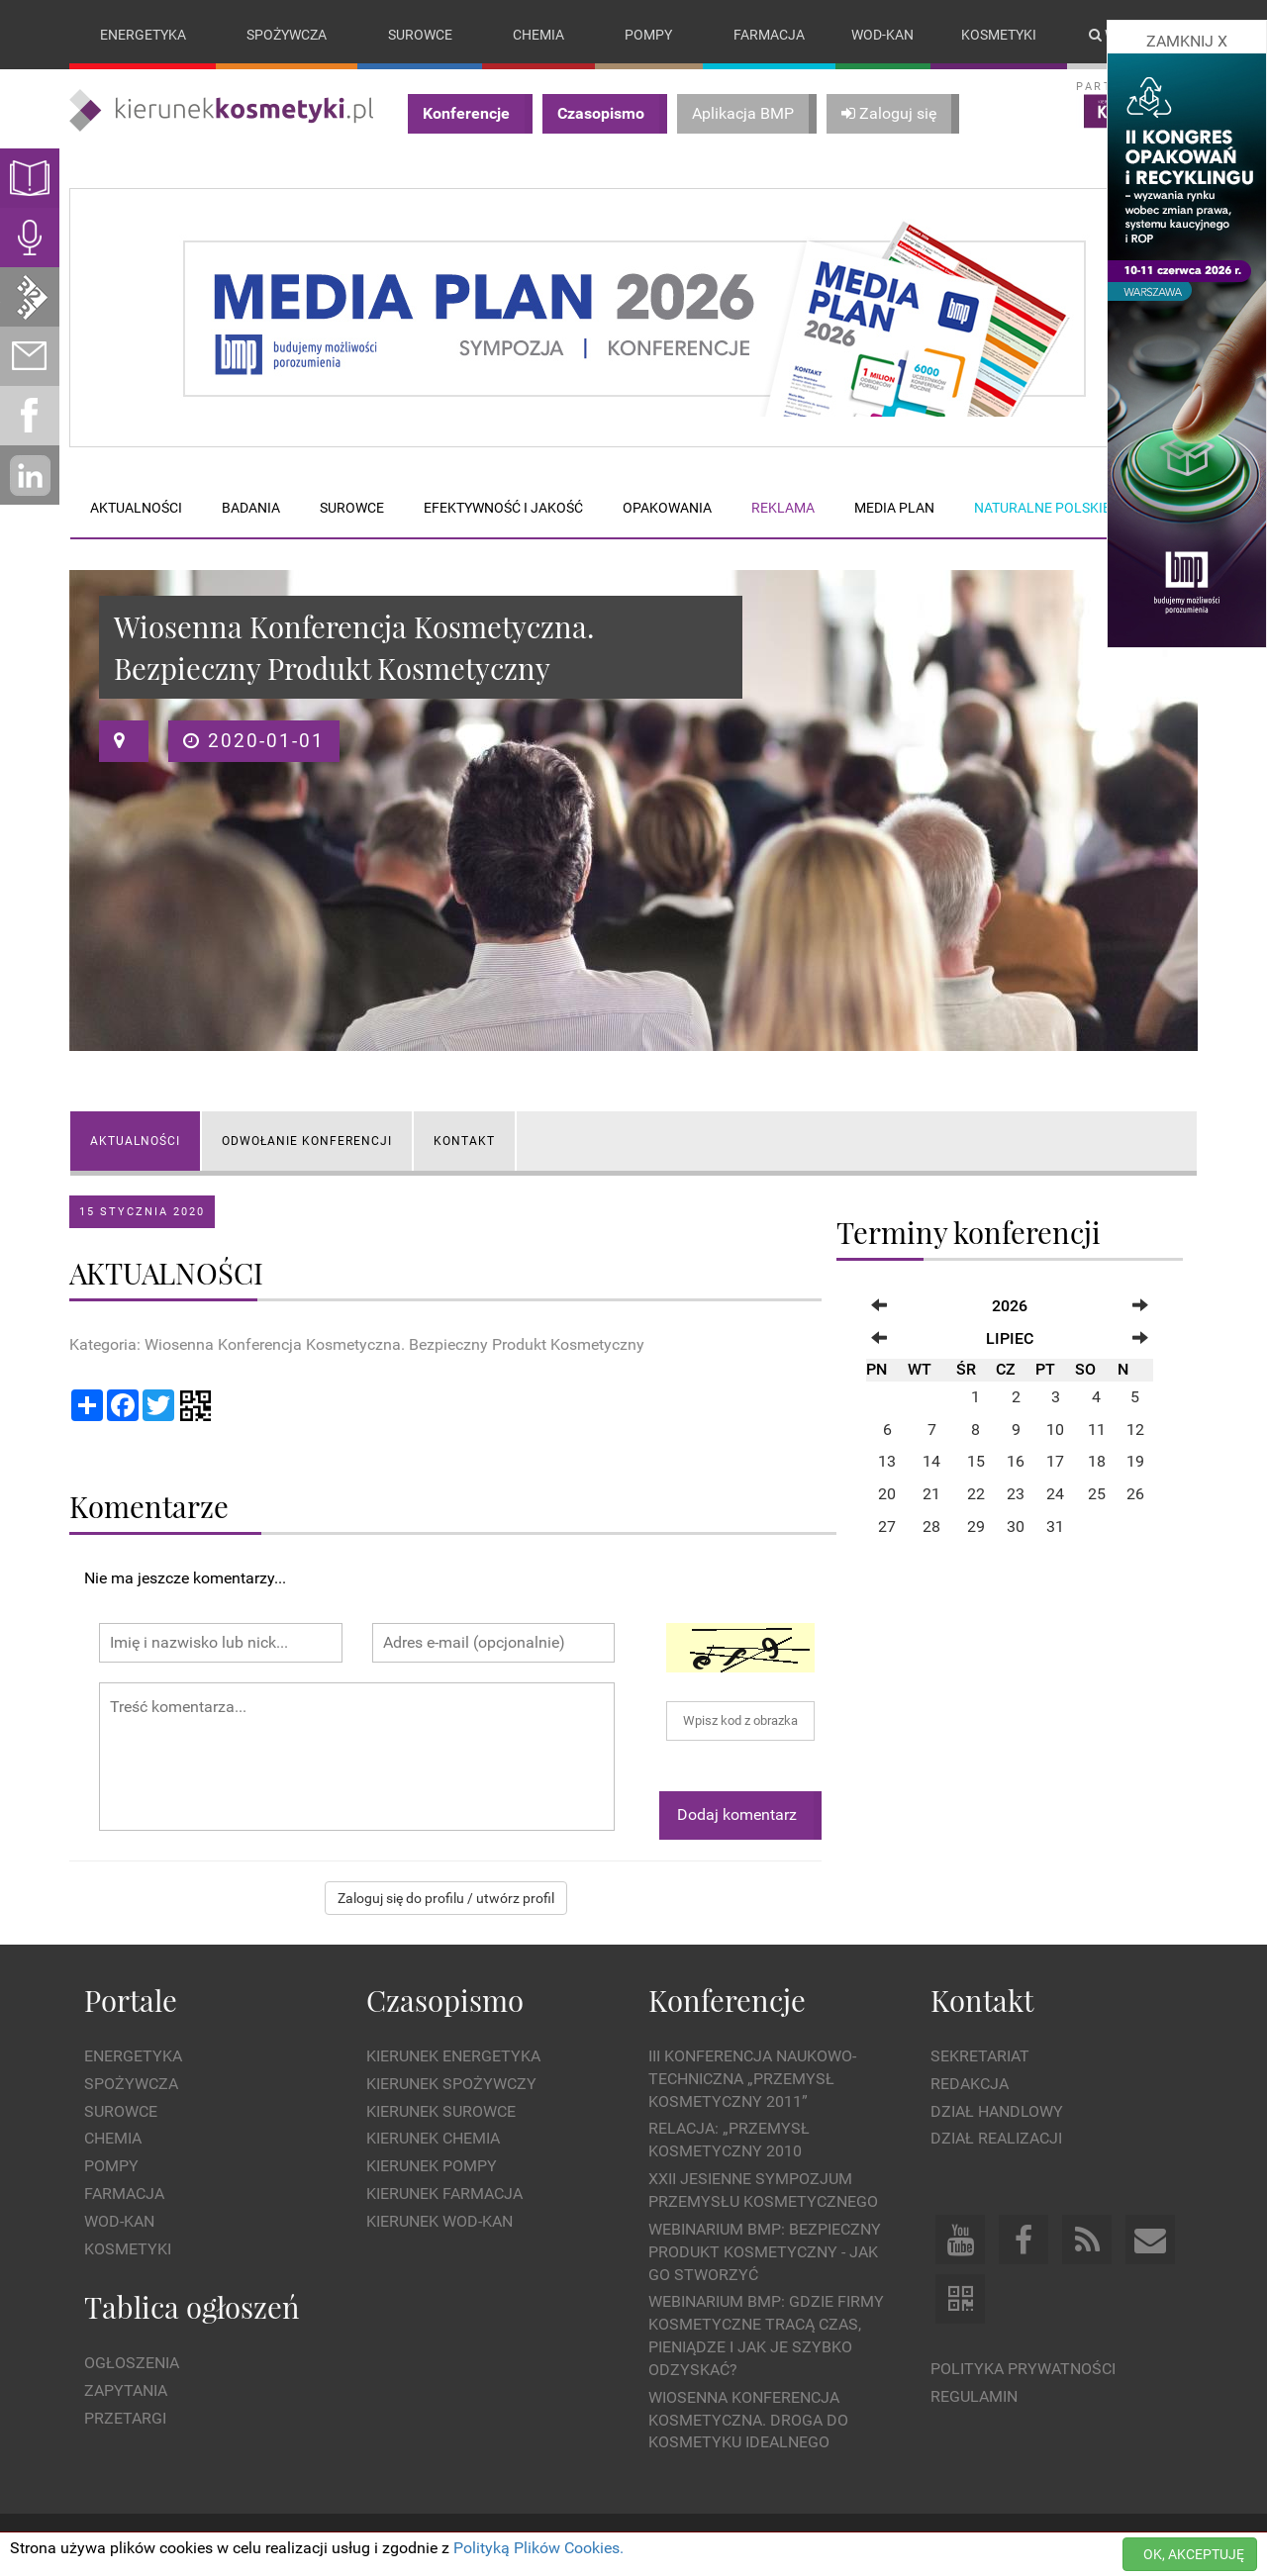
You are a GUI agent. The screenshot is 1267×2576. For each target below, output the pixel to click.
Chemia (538, 35)
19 (1135, 1462)
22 (976, 1494)
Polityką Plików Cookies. (538, 2547)
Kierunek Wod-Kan (439, 2221)
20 (887, 1494)
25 (1097, 1494)
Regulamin (974, 2396)
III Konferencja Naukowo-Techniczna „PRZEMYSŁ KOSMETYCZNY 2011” (752, 2079)
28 (931, 1526)
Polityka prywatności (1023, 2369)
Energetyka (143, 35)
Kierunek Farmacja (444, 2193)
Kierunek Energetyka (453, 2056)
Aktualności (136, 508)
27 (887, 1526)
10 (1055, 1429)
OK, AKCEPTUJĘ (1193, 2554)
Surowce (420, 35)
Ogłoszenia (131, 2362)
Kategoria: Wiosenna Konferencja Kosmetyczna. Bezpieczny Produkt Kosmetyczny (356, 1344)
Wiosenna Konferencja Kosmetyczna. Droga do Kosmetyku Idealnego (748, 2420)
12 (1135, 1429)
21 (931, 1494)
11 (1097, 1429)
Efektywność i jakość (503, 508)
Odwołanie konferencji (307, 1141)
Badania (251, 508)
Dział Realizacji (996, 2139)
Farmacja (769, 35)
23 (1015, 1494)
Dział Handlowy (996, 2111)
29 (976, 1526)
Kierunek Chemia (433, 2139)
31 (1055, 1526)
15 (976, 1462)
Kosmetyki (998, 35)
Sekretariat (979, 2056)
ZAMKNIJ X (1186, 41)
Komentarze (149, 1505)
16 (1015, 1462)
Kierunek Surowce (441, 2111)
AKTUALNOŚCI (135, 1141)
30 (1015, 1526)
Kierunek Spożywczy (451, 2083)
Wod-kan (882, 35)
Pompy (648, 35)
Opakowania (667, 508)
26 (1135, 1494)
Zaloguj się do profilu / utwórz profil (446, 1898)
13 (887, 1462)
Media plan (894, 508)
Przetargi (125, 2418)
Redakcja (969, 2083)
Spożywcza (286, 35)
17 (1055, 1462)
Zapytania (125, 2390)
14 (931, 1462)
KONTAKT (464, 1141)
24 (1055, 1494)
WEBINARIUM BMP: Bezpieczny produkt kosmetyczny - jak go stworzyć (764, 2252)
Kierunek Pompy (431, 2166)
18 (1097, 1462)
